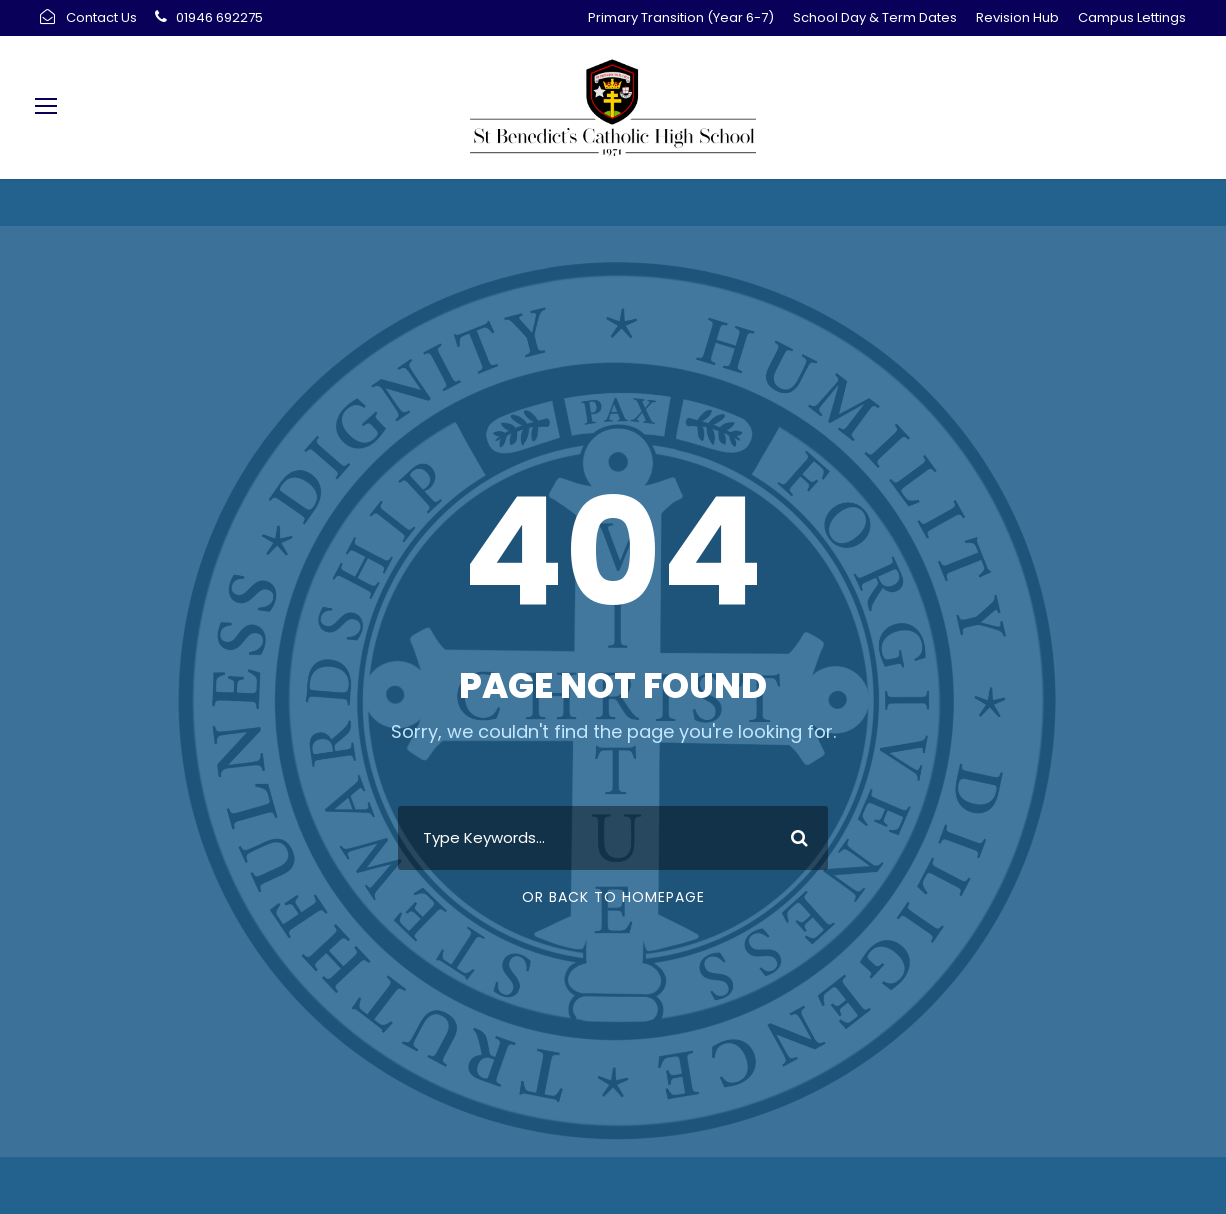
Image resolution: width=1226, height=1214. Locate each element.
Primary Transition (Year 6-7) (681, 17)
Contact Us (101, 17)
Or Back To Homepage (613, 897)
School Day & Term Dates (875, 17)
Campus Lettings (1132, 17)
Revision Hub (1017, 17)
